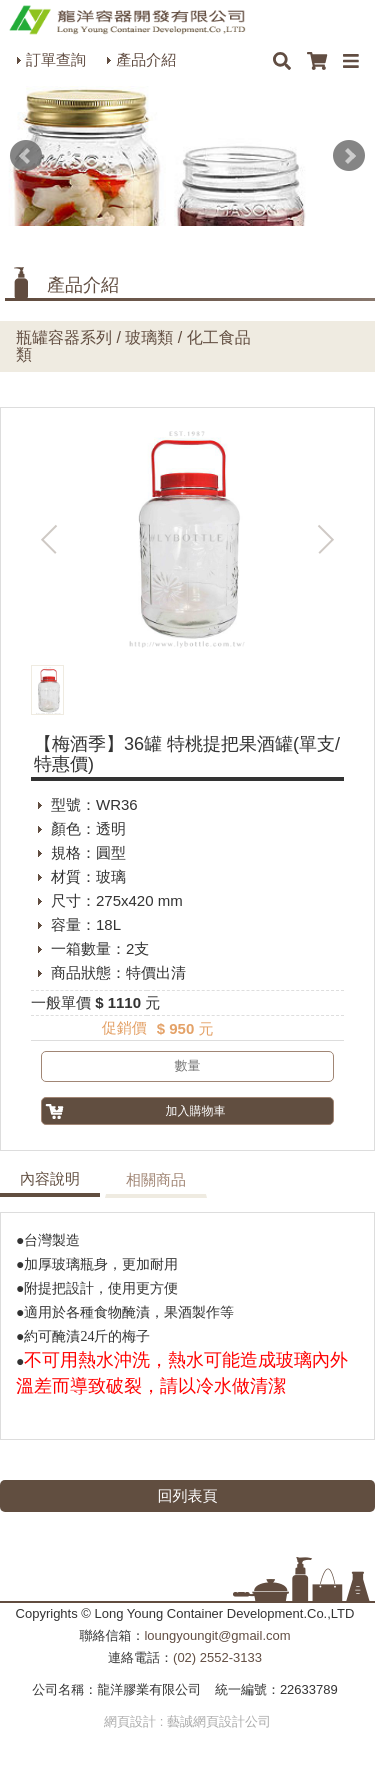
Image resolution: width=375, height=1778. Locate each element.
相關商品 (156, 1180)
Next (349, 156)
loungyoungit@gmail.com (217, 1635)
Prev (26, 156)
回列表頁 (188, 1495)
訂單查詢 (56, 59)
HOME (127, 20)
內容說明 (50, 1179)
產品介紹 (146, 59)
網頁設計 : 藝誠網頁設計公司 (187, 1721)
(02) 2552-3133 (217, 1657)
